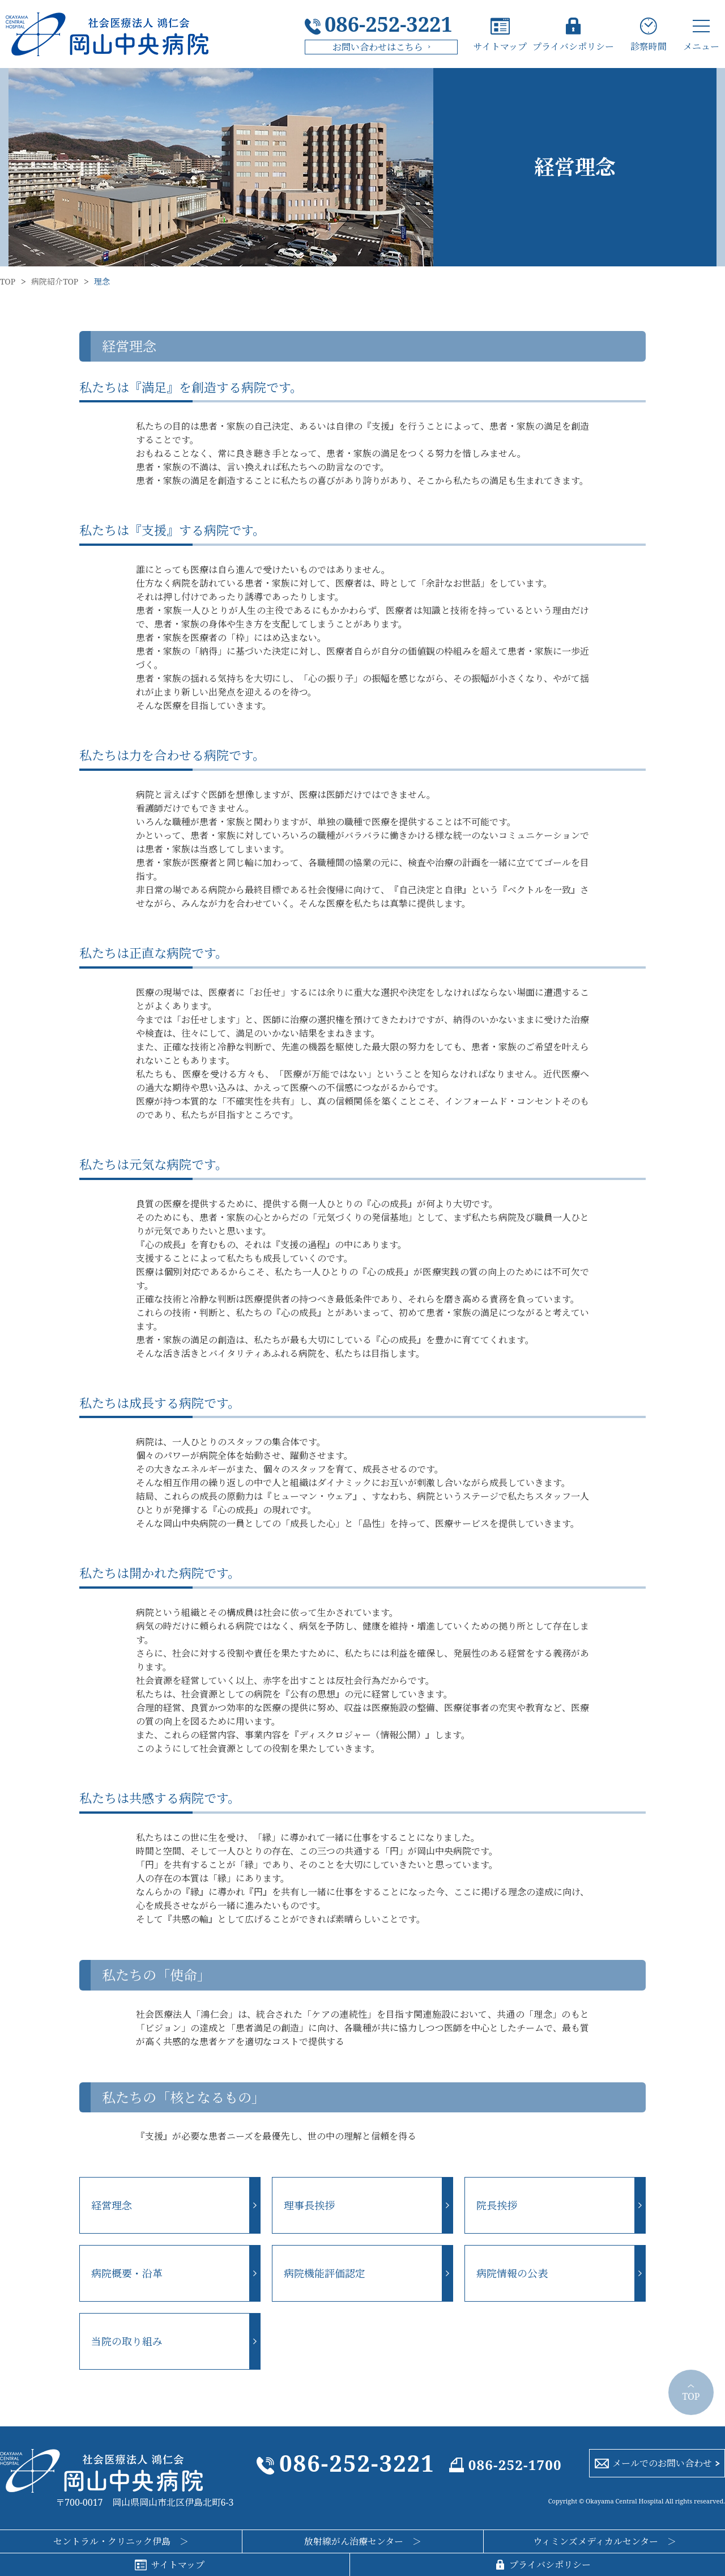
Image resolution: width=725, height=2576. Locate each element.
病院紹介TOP (54, 282)
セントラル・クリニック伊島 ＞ (121, 2541)
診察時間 (648, 45)
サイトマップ (500, 45)
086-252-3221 (389, 24)
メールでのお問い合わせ (662, 2463)
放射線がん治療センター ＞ (362, 2541)
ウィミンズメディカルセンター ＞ (604, 2541)
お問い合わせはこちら (377, 47)
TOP (7, 282)
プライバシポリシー (573, 45)
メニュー (701, 45)
